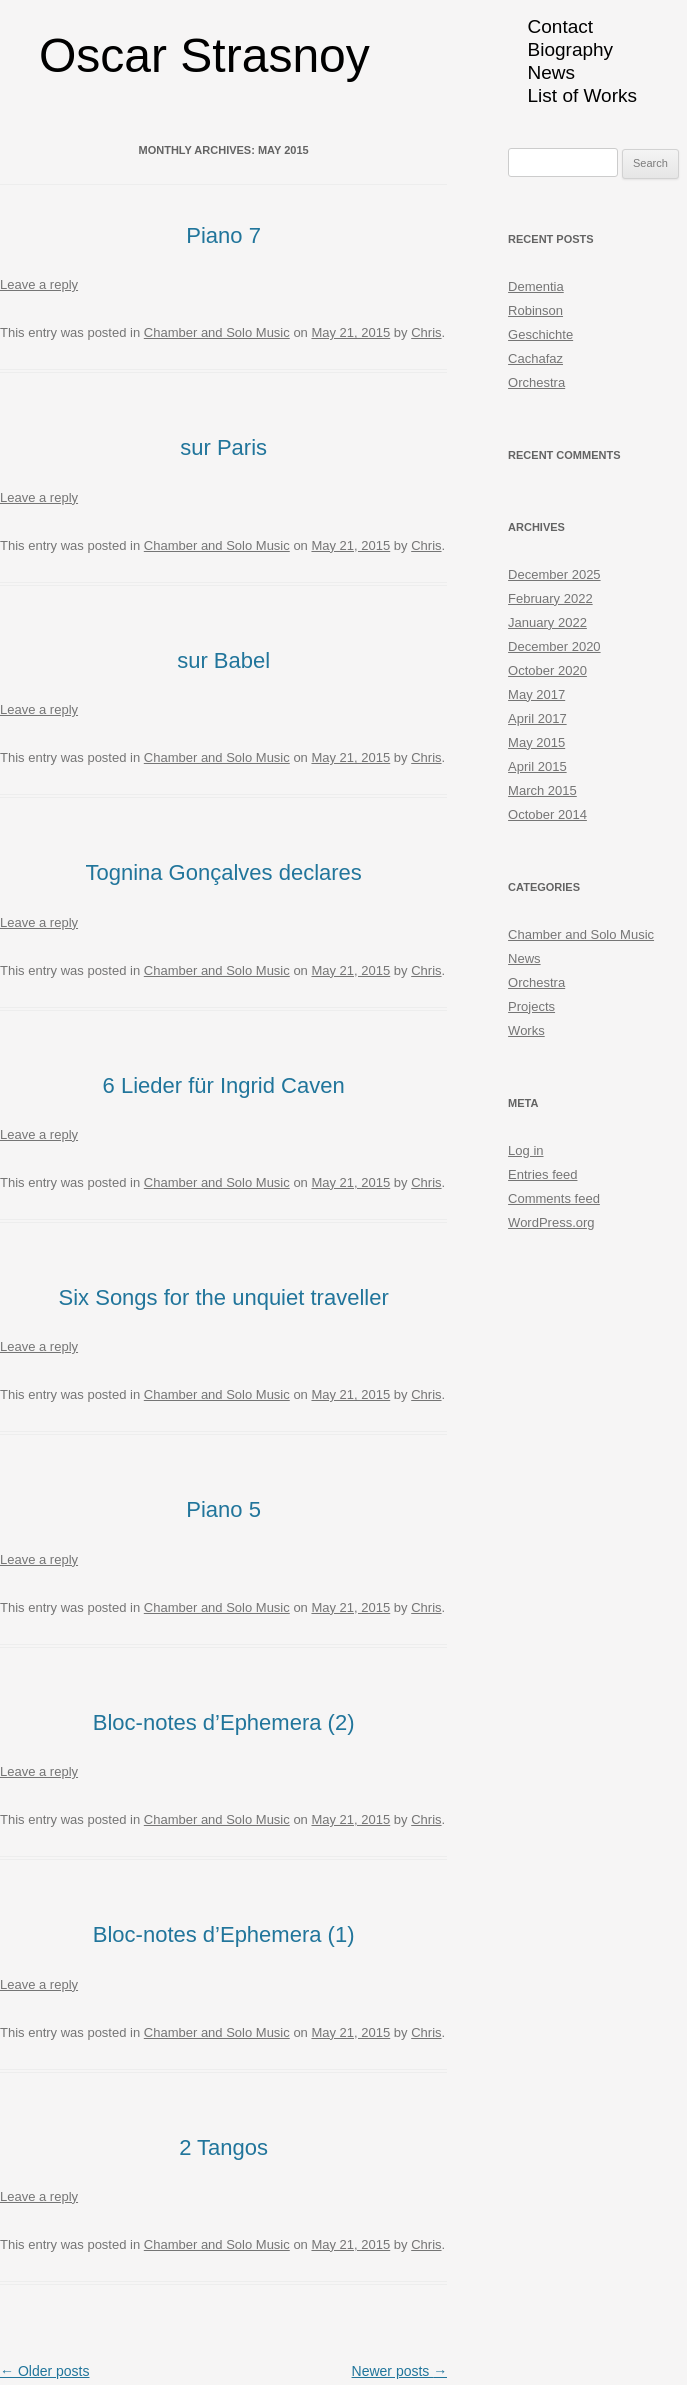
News (552, 72)
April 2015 (537, 766)
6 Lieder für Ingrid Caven (224, 1085)
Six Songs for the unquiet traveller (224, 1297)
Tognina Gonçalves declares (223, 872)
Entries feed (542, 1174)
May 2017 (536, 694)
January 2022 (547, 622)
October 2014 (547, 814)
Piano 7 (223, 235)
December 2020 (554, 646)
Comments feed (554, 1198)
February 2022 (550, 598)
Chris (426, 332)
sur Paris (223, 447)
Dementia (536, 286)
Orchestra (536, 382)
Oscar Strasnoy (204, 55)
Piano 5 (223, 1509)
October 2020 (547, 670)
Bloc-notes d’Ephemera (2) (224, 1722)
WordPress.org (551, 1222)
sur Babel (223, 660)
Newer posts (400, 2371)
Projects (531, 1006)
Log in (525, 1150)
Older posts (44, 2371)
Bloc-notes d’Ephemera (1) (224, 1934)
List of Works (582, 95)
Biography (571, 49)
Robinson (535, 310)
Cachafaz (535, 358)
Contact (560, 26)
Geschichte (540, 334)
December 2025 (554, 574)
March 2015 (542, 790)
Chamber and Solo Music (217, 332)
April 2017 (537, 718)
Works (526, 1030)
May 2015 (536, 742)
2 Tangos (223, 2147)
